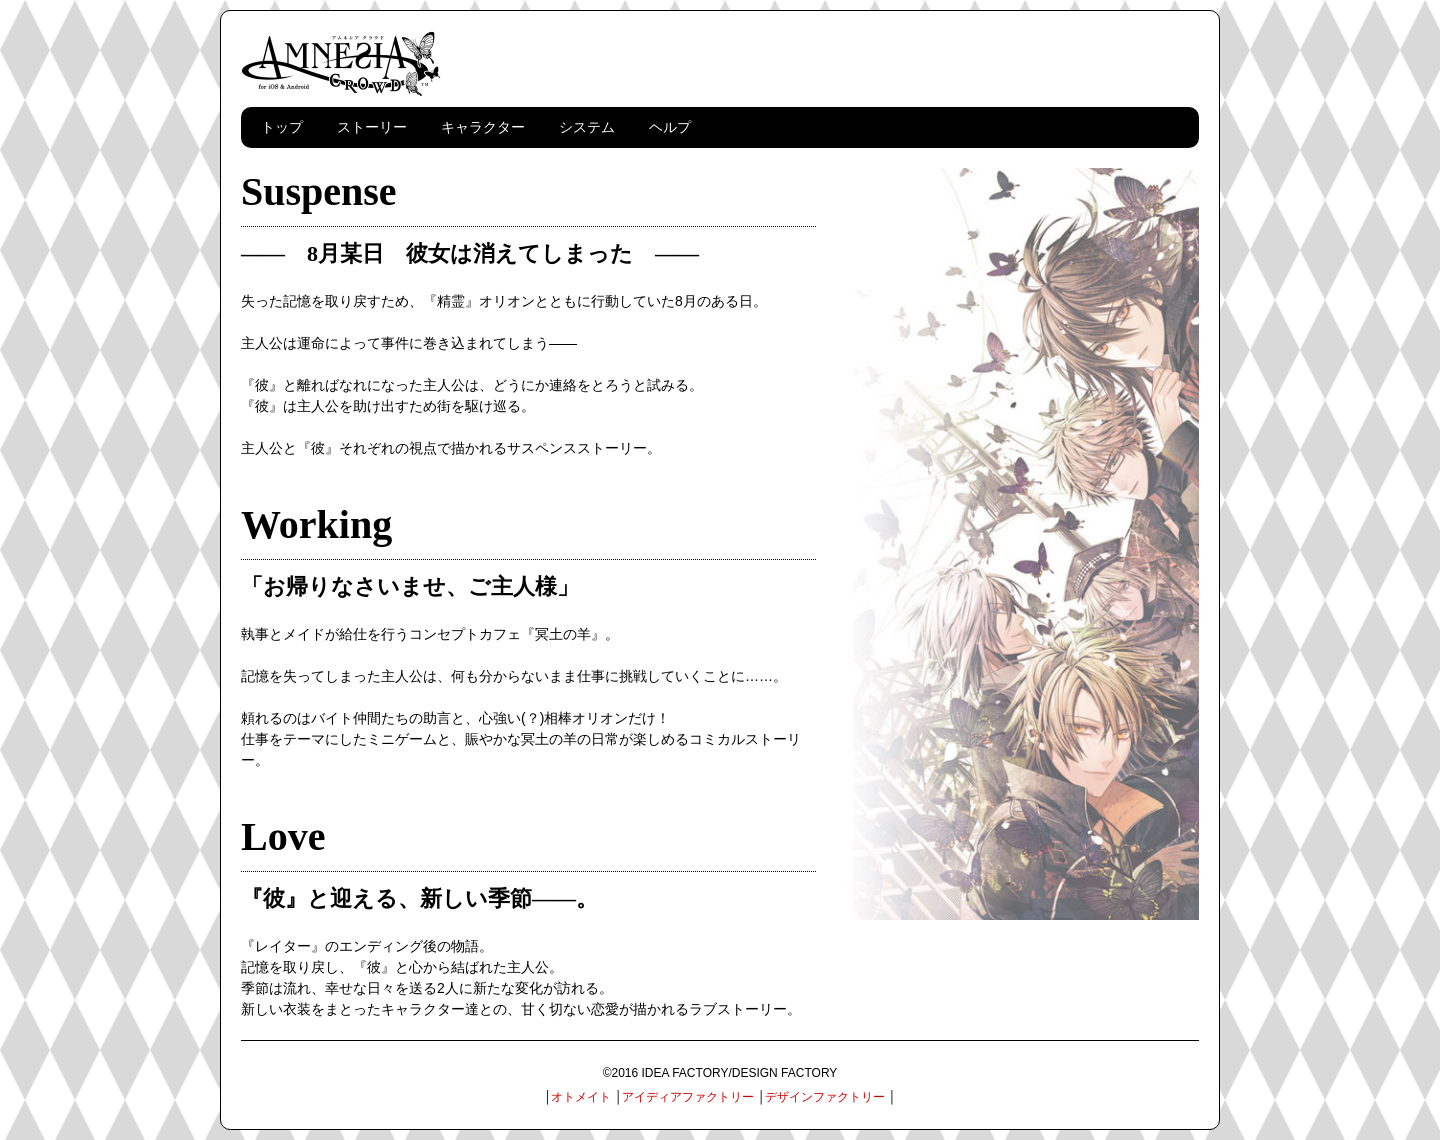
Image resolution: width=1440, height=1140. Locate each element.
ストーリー (372, 127)
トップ (282, 127)
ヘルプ (670, 127)
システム (587, 127)
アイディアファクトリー (688, 1097)
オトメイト (581, 1097)
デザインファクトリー (825, 1097)
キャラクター (483, 127)
